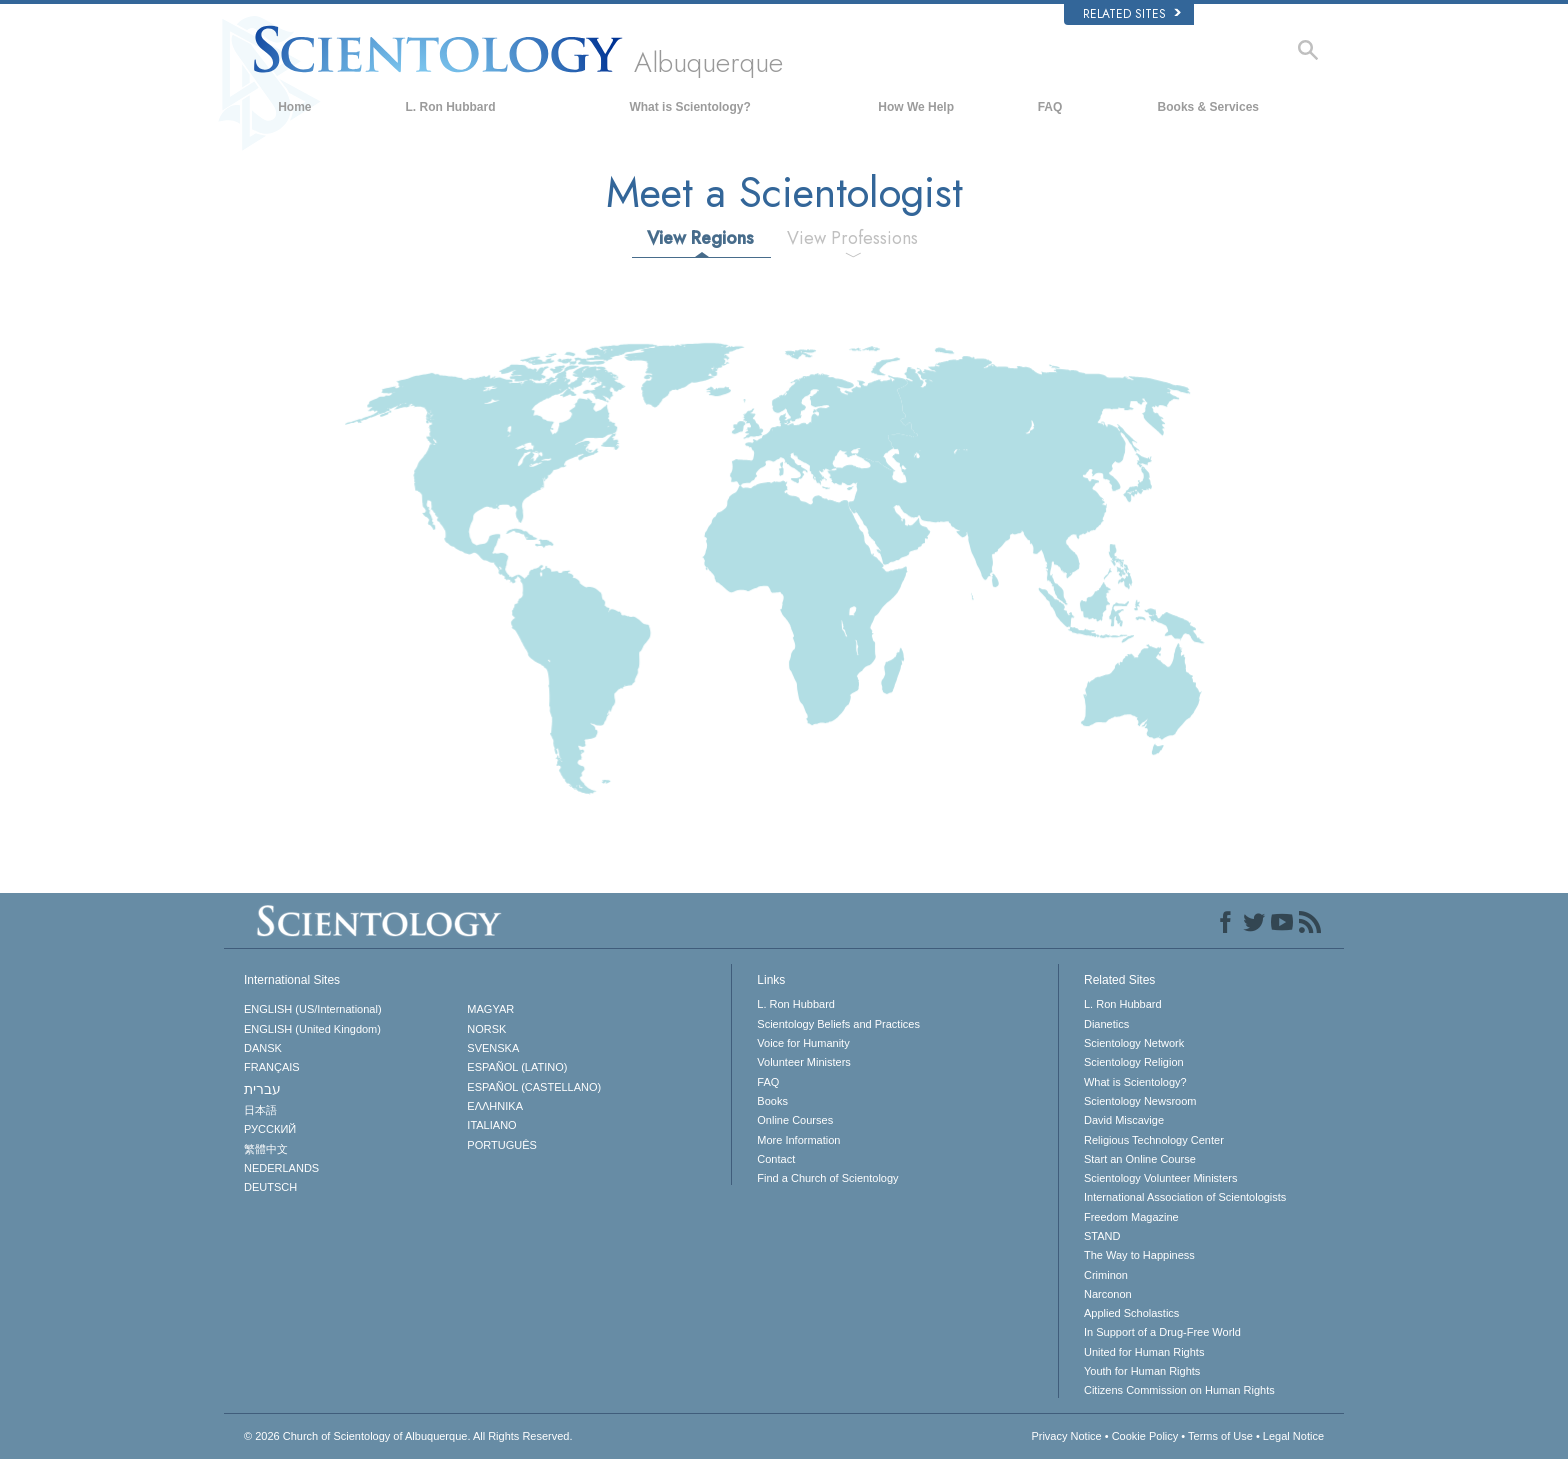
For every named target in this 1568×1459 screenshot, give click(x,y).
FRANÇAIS (272, 1067)
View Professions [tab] (852, 238)
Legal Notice (1293, 1436)
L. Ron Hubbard (451, 107)
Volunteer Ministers (804, 1062)
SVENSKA (493, 1048)
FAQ (1050, 107)
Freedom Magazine (1131, 1217)
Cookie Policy (1145, 1436)
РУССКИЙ (270, 1129)
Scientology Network (1134, 1043)
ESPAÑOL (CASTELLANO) (534, 1087)
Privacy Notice (1066, 1436)
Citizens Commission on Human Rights (1179, 1390)
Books (772, 1101)
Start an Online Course (1140, 1159)
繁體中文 (266, 1149)
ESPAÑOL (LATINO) (517, 1067)
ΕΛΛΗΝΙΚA (495, 1106)
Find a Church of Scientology (827, 1178)
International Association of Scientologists (1185, 1197)
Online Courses (795, 1120)
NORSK (486, 1029)
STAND (1102, 1236)
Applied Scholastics (1131, 1313)
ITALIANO (491, 1125)
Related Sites (1132, 14)
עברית (262, 1089)
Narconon (1108, 1294)
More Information (798, 1140)
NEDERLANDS (281, 1168)
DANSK (263, 1048)
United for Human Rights (1144, 1352)
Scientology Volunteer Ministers (1160, 1178)
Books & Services (1208, 107)
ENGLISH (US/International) (313, 1009)
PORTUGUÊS (501, 1145)
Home (294, 107)
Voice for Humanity (803, 1043)
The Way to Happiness (1139, 1255)
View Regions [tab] (700, 238)
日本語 (260, 1110)
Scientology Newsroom (1140, 1101)
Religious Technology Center (1154, 1140)
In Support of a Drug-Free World (1162, 1332)
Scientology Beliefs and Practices (838, 1024)
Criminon (1106, 1275)
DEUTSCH (270, 1187)
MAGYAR (490, 1009)
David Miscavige (1124, 1120)
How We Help (916, 107)
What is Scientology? (689, 107)
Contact (776, 1159)
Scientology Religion (1134, 1062)
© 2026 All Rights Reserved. (408, 1436)
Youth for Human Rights (1142, 1371)
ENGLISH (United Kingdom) (312, 1029)
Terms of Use (1220, 1436)
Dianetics (1106, 1024)
